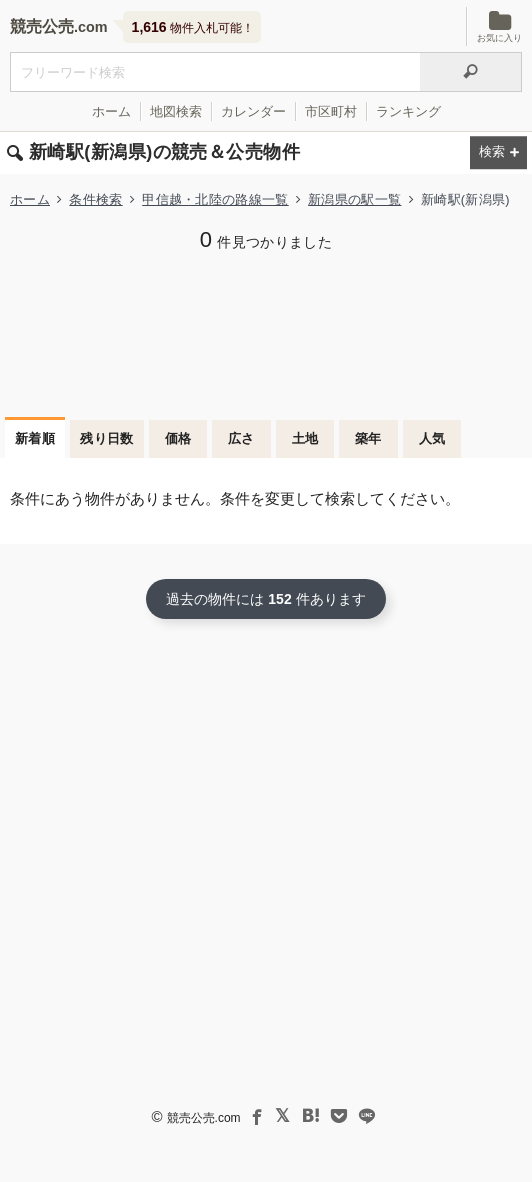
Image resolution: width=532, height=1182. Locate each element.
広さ (241, 438)
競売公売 (42, 26)
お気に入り (499, 26)
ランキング (408, 111)
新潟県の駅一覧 (354, 199)
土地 (305, 438)
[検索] (471, 72)
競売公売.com (204, 1118)
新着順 (35, 438)
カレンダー (253, 111)
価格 (178, 438)
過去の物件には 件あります (265, 599)
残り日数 (107, 438)
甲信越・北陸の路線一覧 (215, 199)
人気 (432, 438)
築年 (368, 438)
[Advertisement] (266, 332)
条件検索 (95, 199)
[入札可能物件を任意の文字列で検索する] (215, 72)
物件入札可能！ (193, 27)
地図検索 (176, 111)
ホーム (111, 111)
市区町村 (331, 111)
